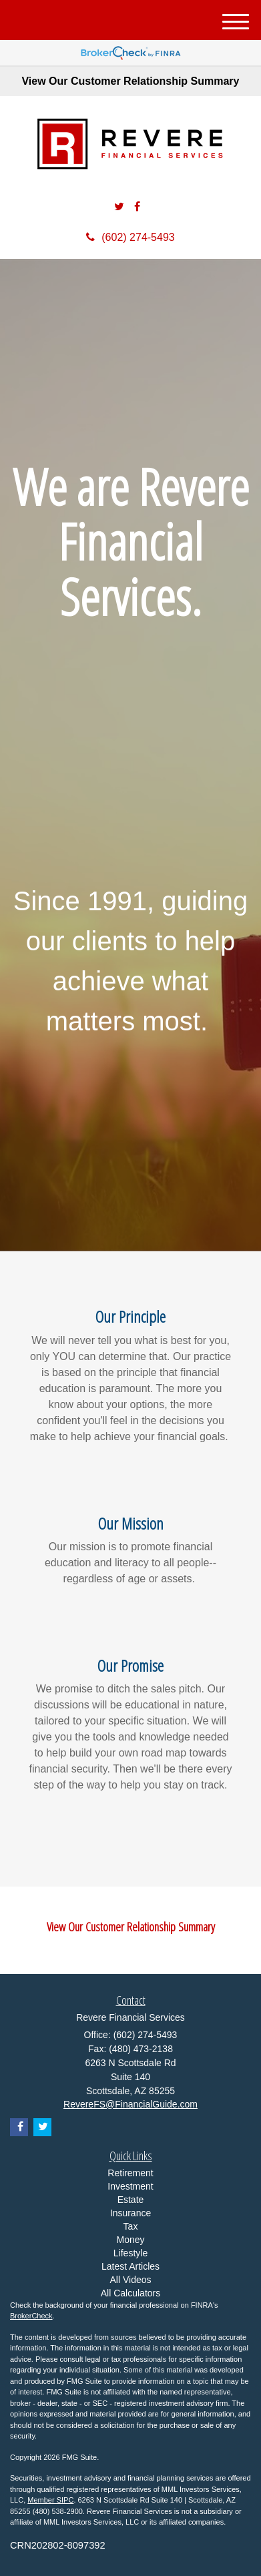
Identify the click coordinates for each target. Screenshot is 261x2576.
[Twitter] (119, 207)
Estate (130, 2199)
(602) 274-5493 (130, 237)
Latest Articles (130, 2266)
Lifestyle (130, 2253)
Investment (130, 2186)
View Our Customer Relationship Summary (130, 81)
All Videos (130, 2279)
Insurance (130, 2213)
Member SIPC (50, 2500)
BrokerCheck (31, 2316)
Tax (130, 2226)
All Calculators (130, 2293)
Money (130, 2239)
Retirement (130, 2173)
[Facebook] (137, 207)
